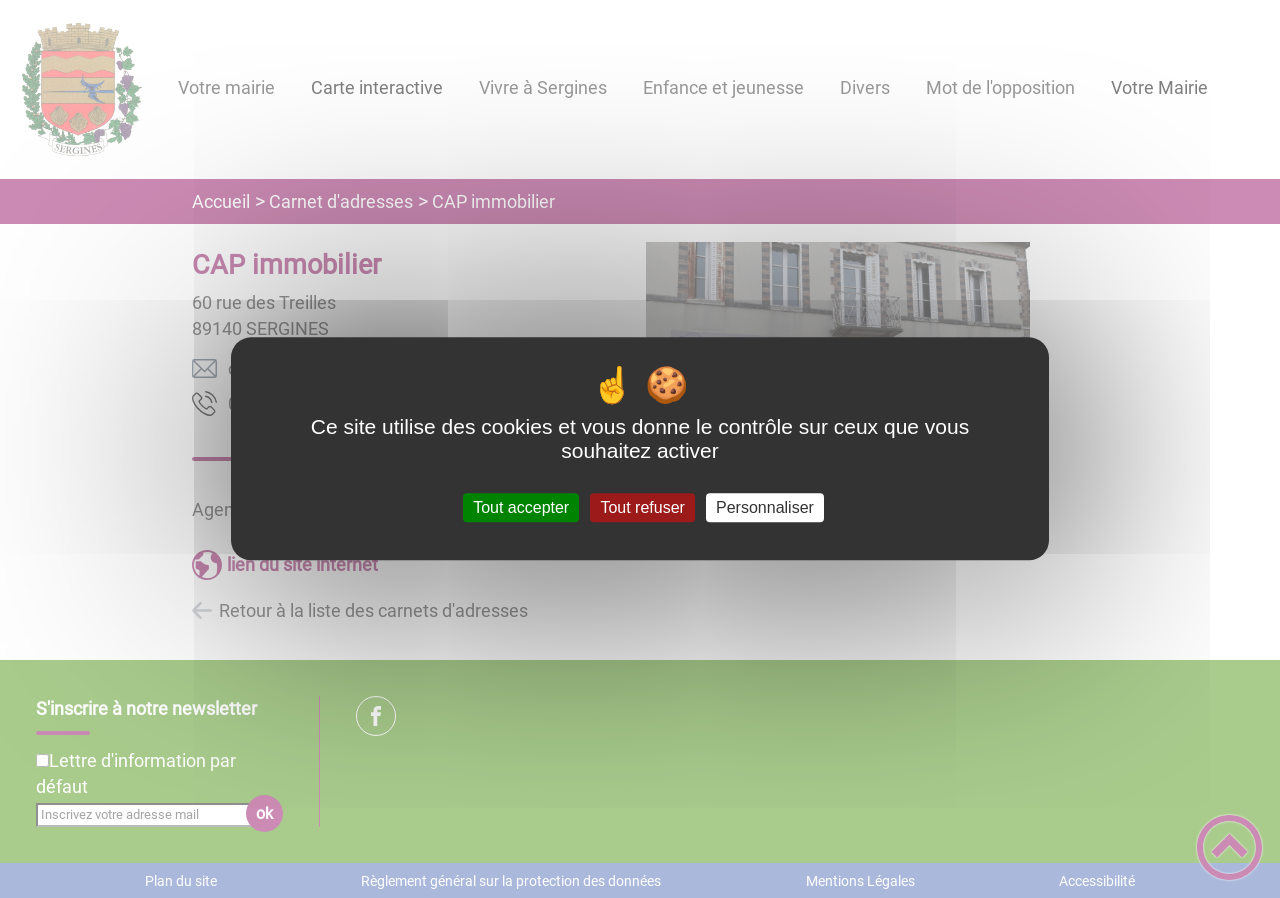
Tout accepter (521, 507)
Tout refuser (642, 507)
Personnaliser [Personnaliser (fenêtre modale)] (765, 507)
